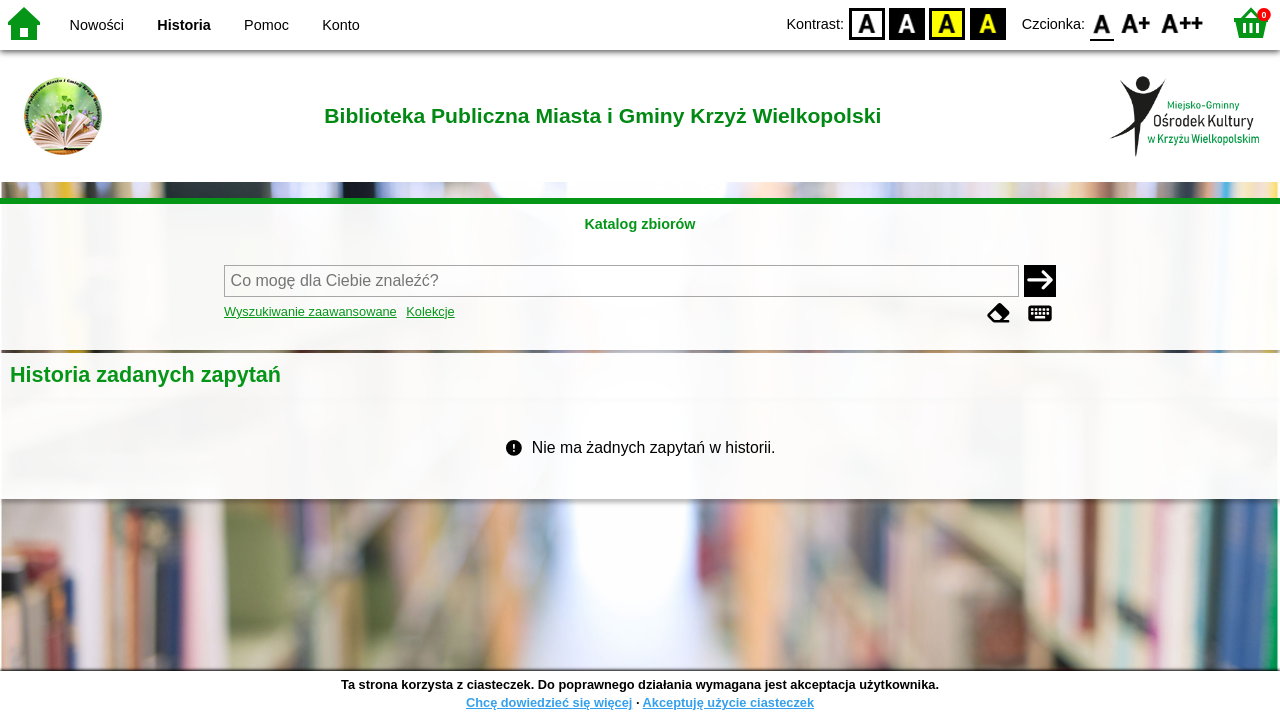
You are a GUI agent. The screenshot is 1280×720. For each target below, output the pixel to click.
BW (907, 22)
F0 (1101, 22)
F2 (1182, 22)
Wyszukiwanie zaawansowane (310, 311)
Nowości (97, 25)
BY (987, 22)
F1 (1136, 22)
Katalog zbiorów (639, 224)
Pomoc (266, 25)
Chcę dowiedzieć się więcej (549, 702)
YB (947, 22)
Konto (341, 25)
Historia (184, 25)
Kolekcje (430, 311)
